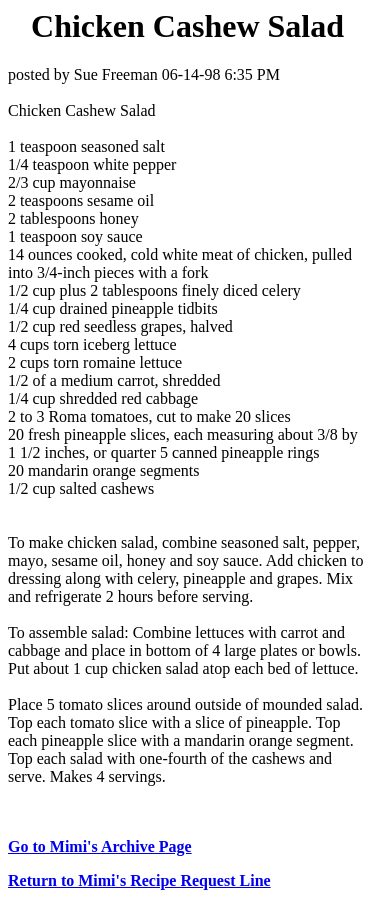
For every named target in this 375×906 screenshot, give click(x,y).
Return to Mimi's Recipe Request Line (139, 880)
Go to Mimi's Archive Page (100, 846)
